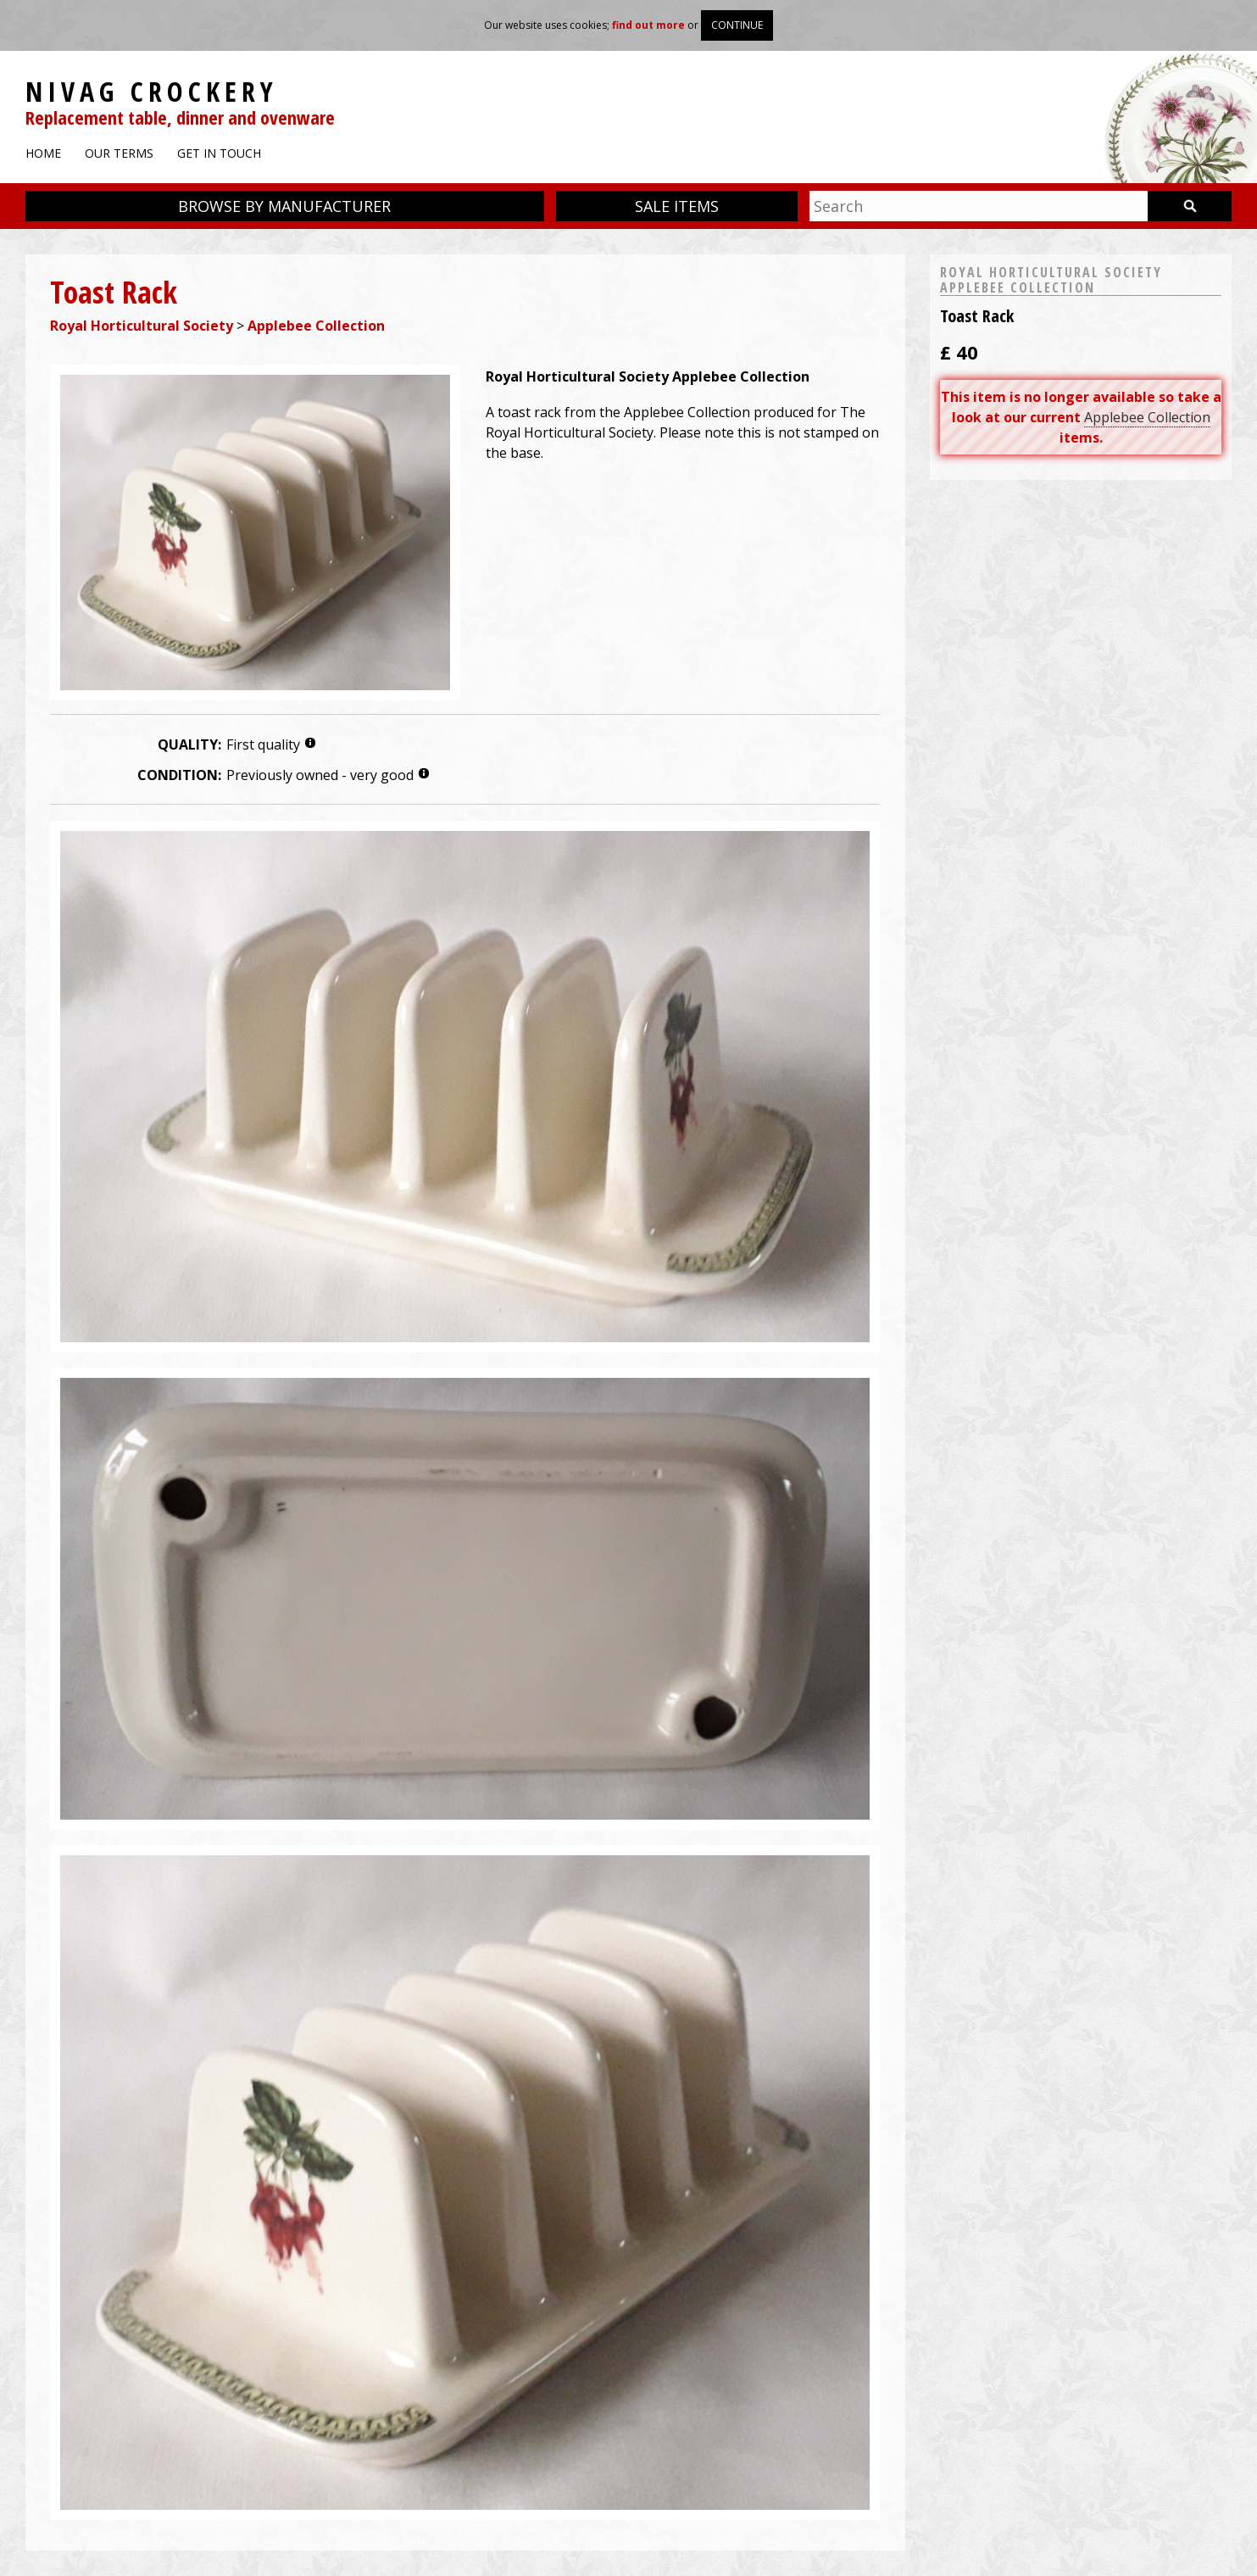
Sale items (677, 206)
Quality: (189, 744)
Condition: (179, 775)
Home (43, 153)
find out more (648, 25)
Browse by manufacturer (284, 206)
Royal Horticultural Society (141, 325)
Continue (737, 25)
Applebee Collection (316, 325)
